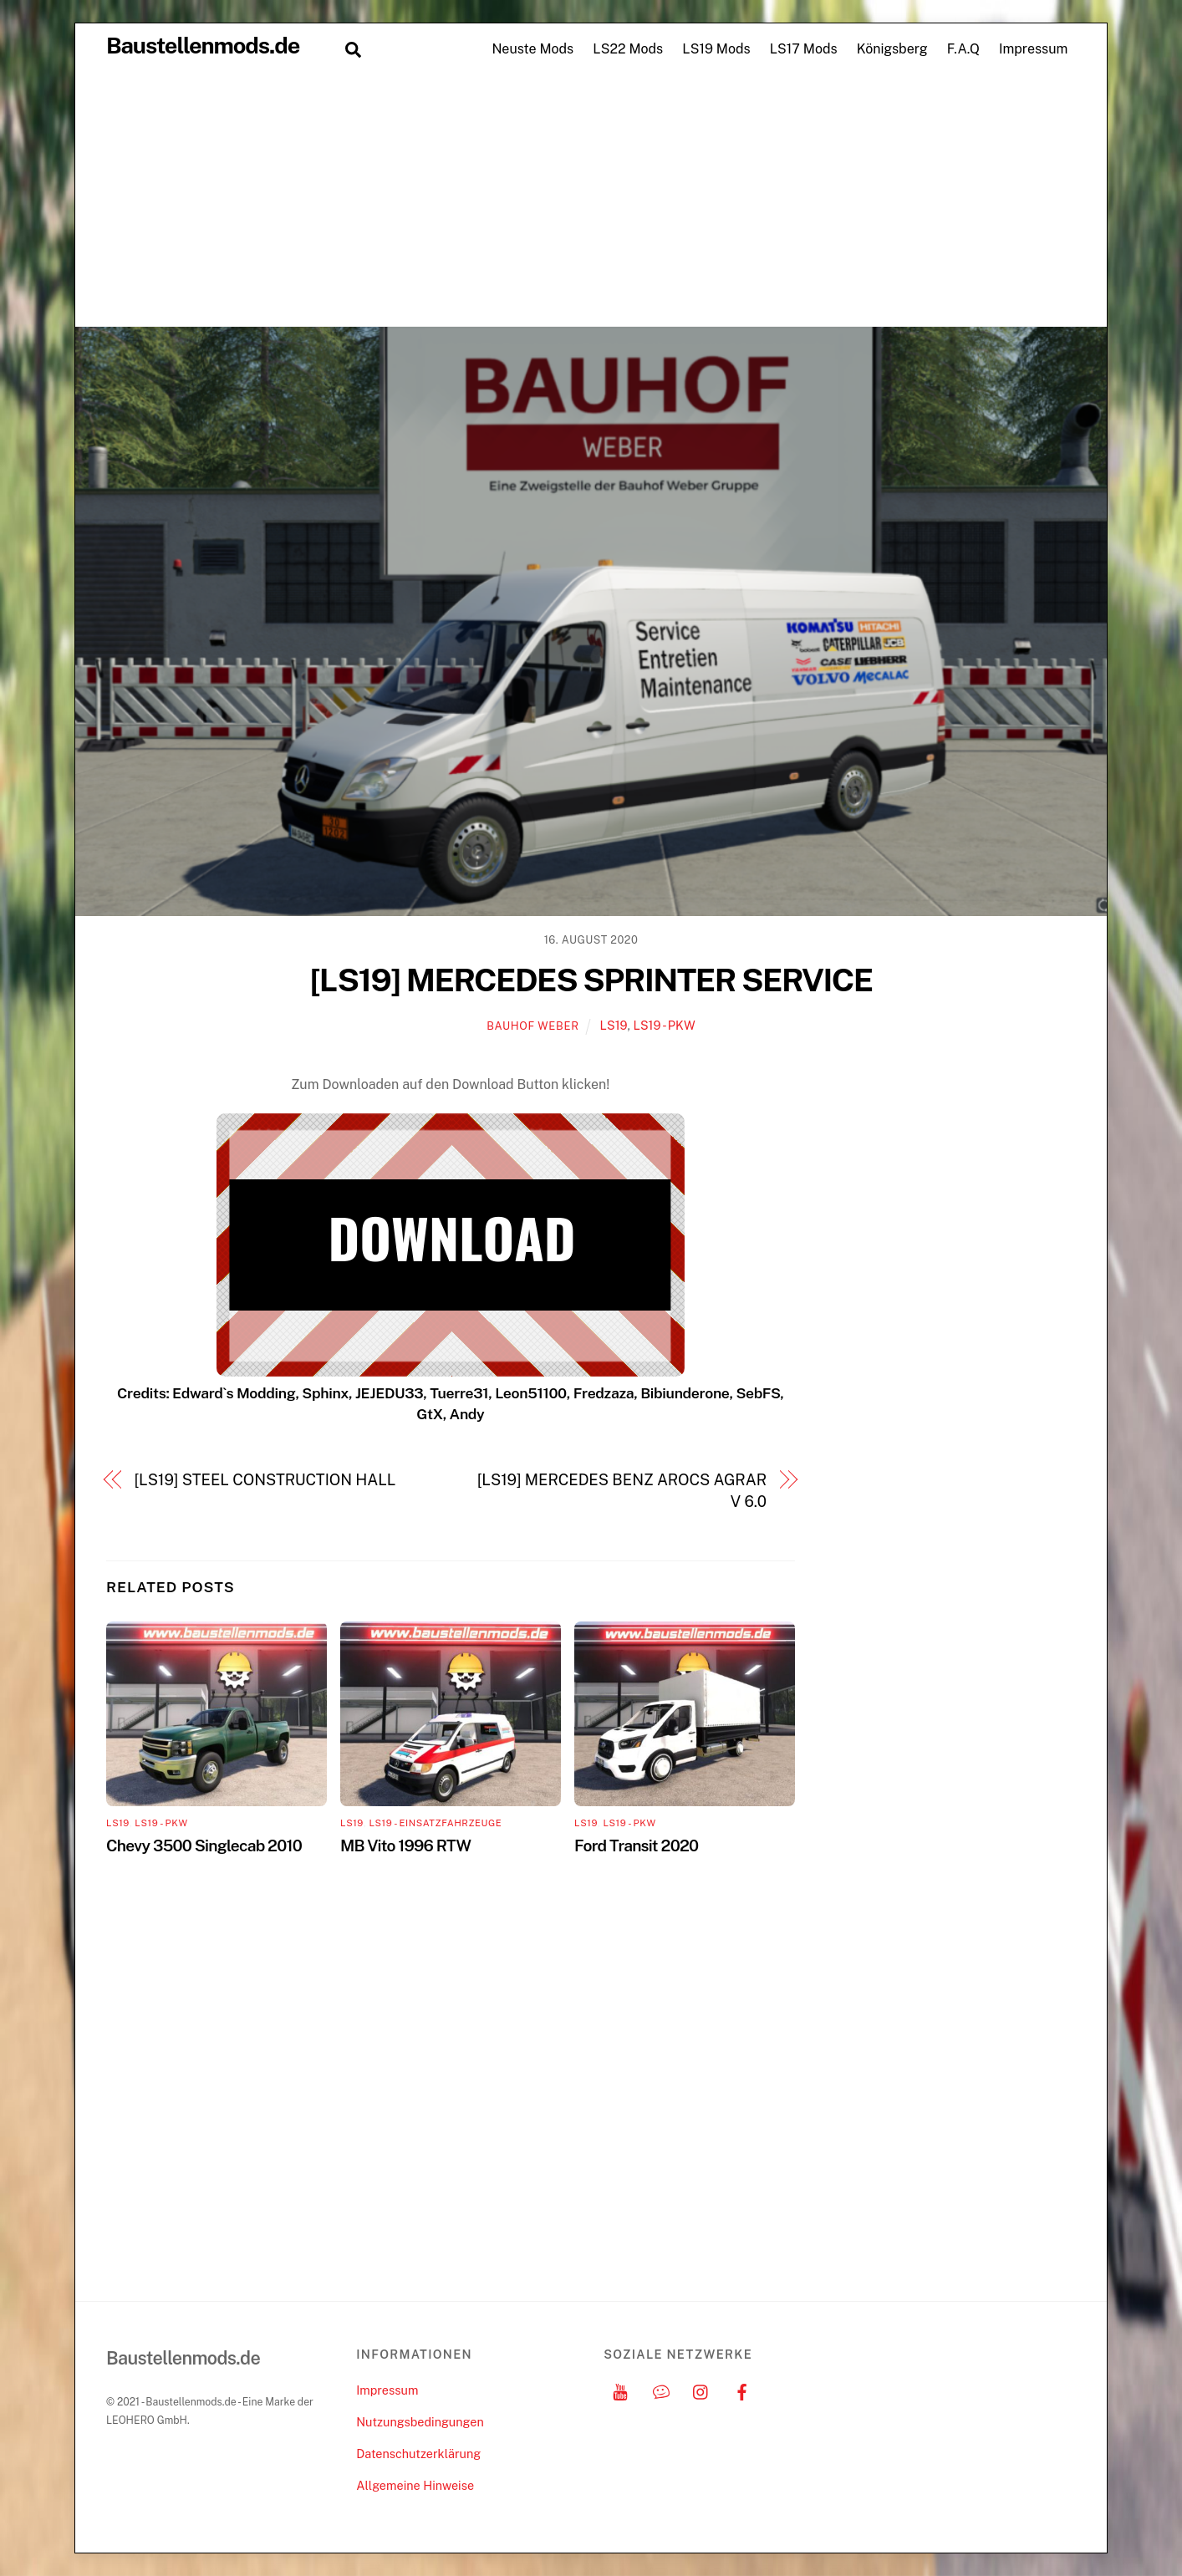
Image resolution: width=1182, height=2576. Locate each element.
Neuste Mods (532, 49)
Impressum (1033, 49)
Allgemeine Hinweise (415, 2485)
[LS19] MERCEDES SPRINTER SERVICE (590, 980)
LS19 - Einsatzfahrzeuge (435, 1823)
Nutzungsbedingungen (419, 2422)
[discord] (661, 2390)
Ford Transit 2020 (636, 1845)
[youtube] (620, 2390)
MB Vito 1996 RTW (405, 1845)
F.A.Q (963, 49)
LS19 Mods (716, 49)
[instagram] (701, 2390)
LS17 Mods (804, 49)
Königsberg (892, 49)
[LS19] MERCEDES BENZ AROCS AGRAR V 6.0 (622, 1490)
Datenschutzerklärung (418, 2453)
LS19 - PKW (664, 1025)
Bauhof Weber (532, 1026)
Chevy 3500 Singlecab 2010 (204, 1845)
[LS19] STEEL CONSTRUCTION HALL (265, 1480)
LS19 (614, 1025)
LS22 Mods (628, 49)
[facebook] (742, 2390)
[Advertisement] (591, 201)
